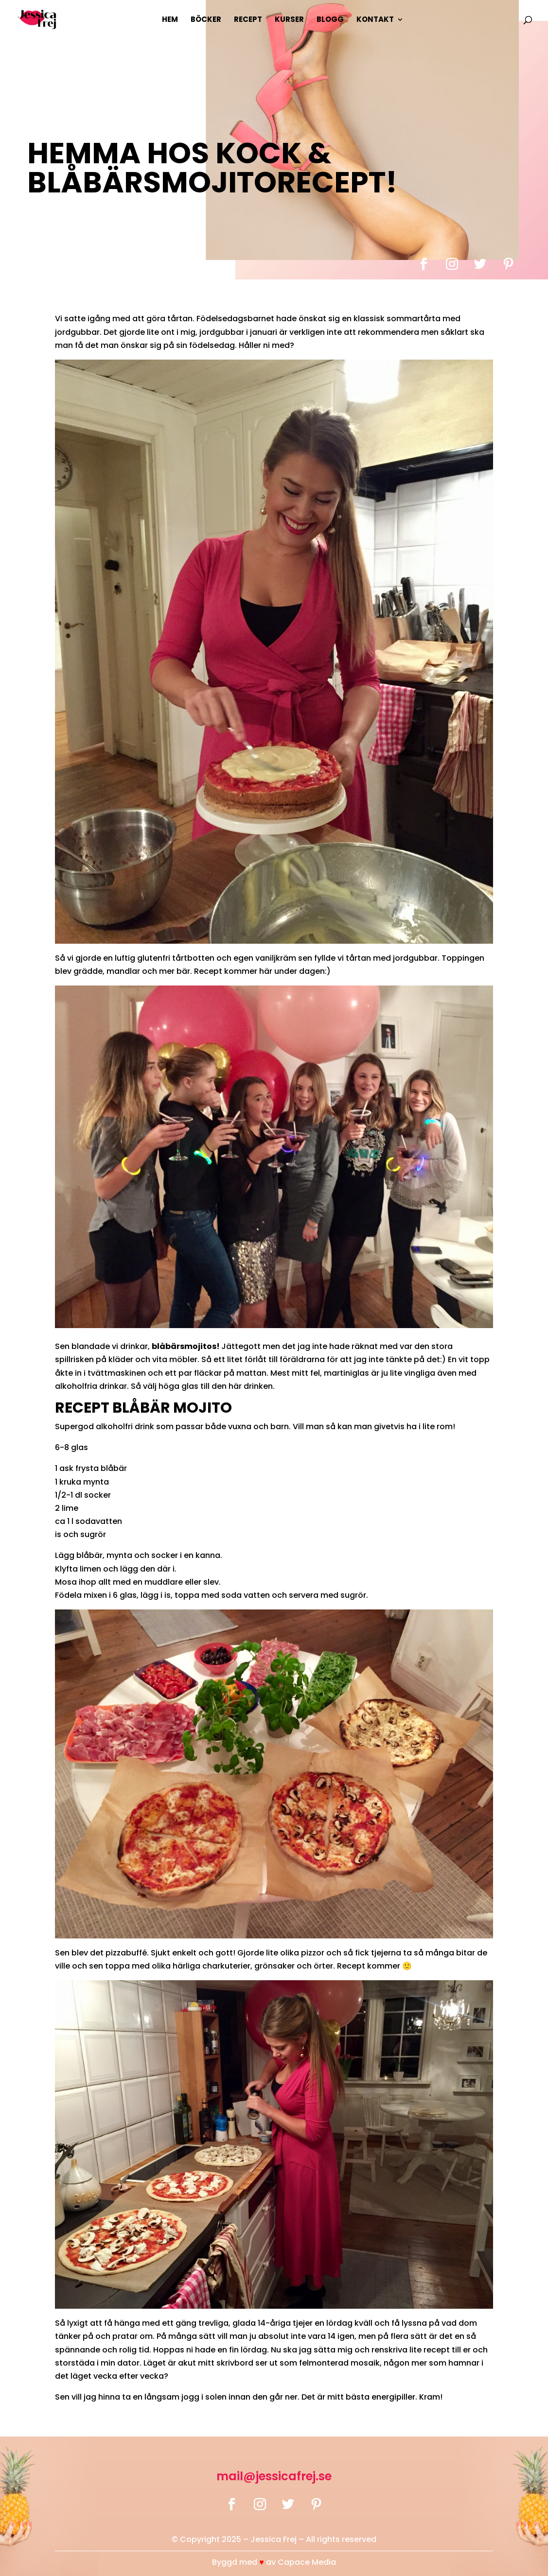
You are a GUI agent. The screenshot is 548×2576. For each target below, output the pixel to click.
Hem (170, 20)
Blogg (330, 20)
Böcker (206, 20)
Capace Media (307, 2562)
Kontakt (375, 20)
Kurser (289, 20)
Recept (248, 20)
